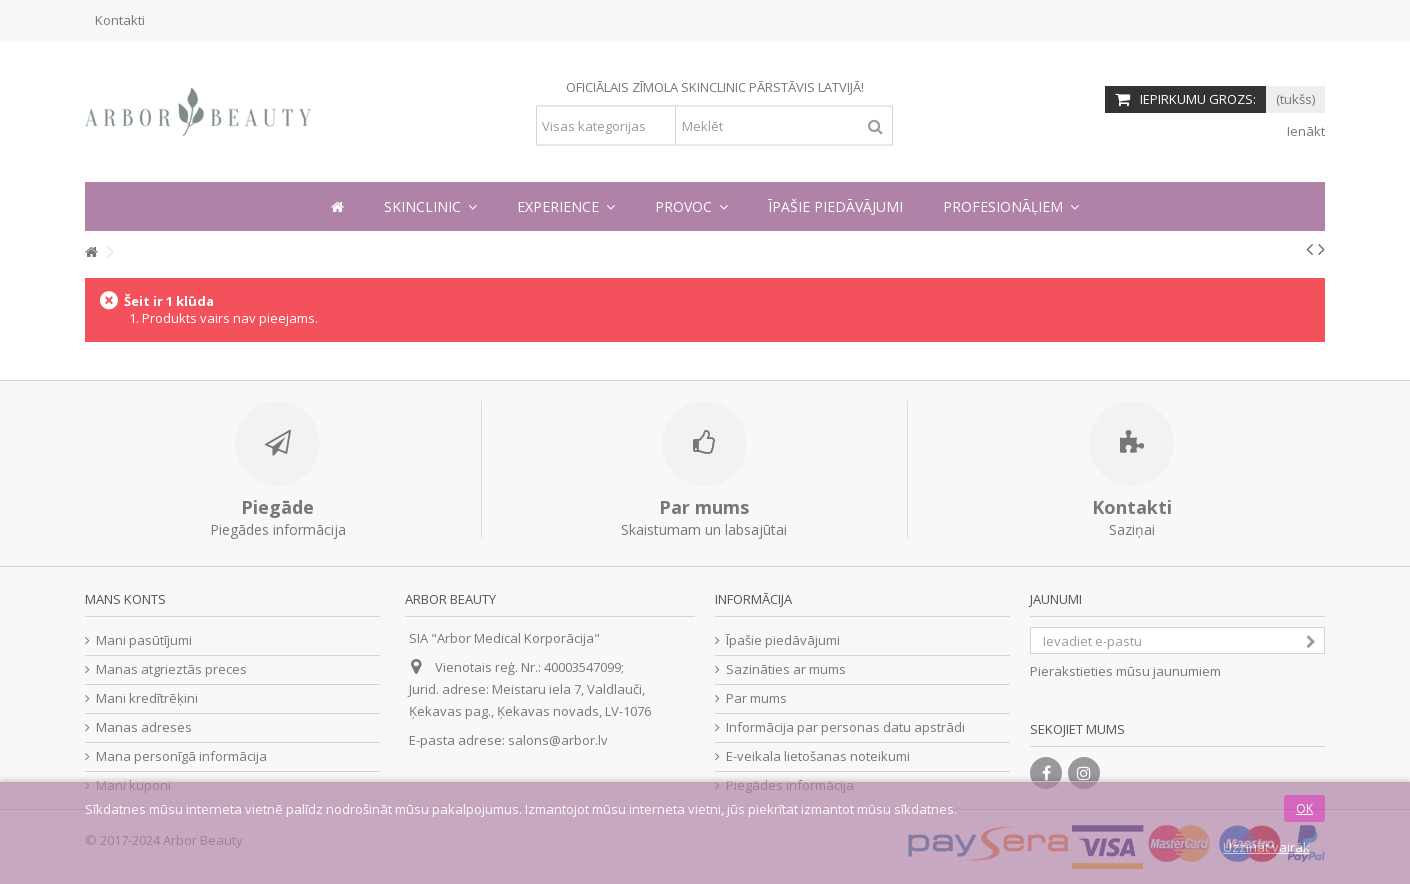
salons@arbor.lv (558, 740)
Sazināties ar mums (786, 669)
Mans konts (125, 599)
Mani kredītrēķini (147, 698)
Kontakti (120, 20)
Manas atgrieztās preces (171, 669)
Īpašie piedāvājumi (783, 640)
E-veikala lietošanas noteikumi (818, 756)
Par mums (756, 698)
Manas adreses (144, 727)
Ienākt (1304, 131)
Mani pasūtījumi (144, 640)
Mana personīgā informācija (181, 756)
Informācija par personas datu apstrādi (845, 727)
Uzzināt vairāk (1266, 847)
